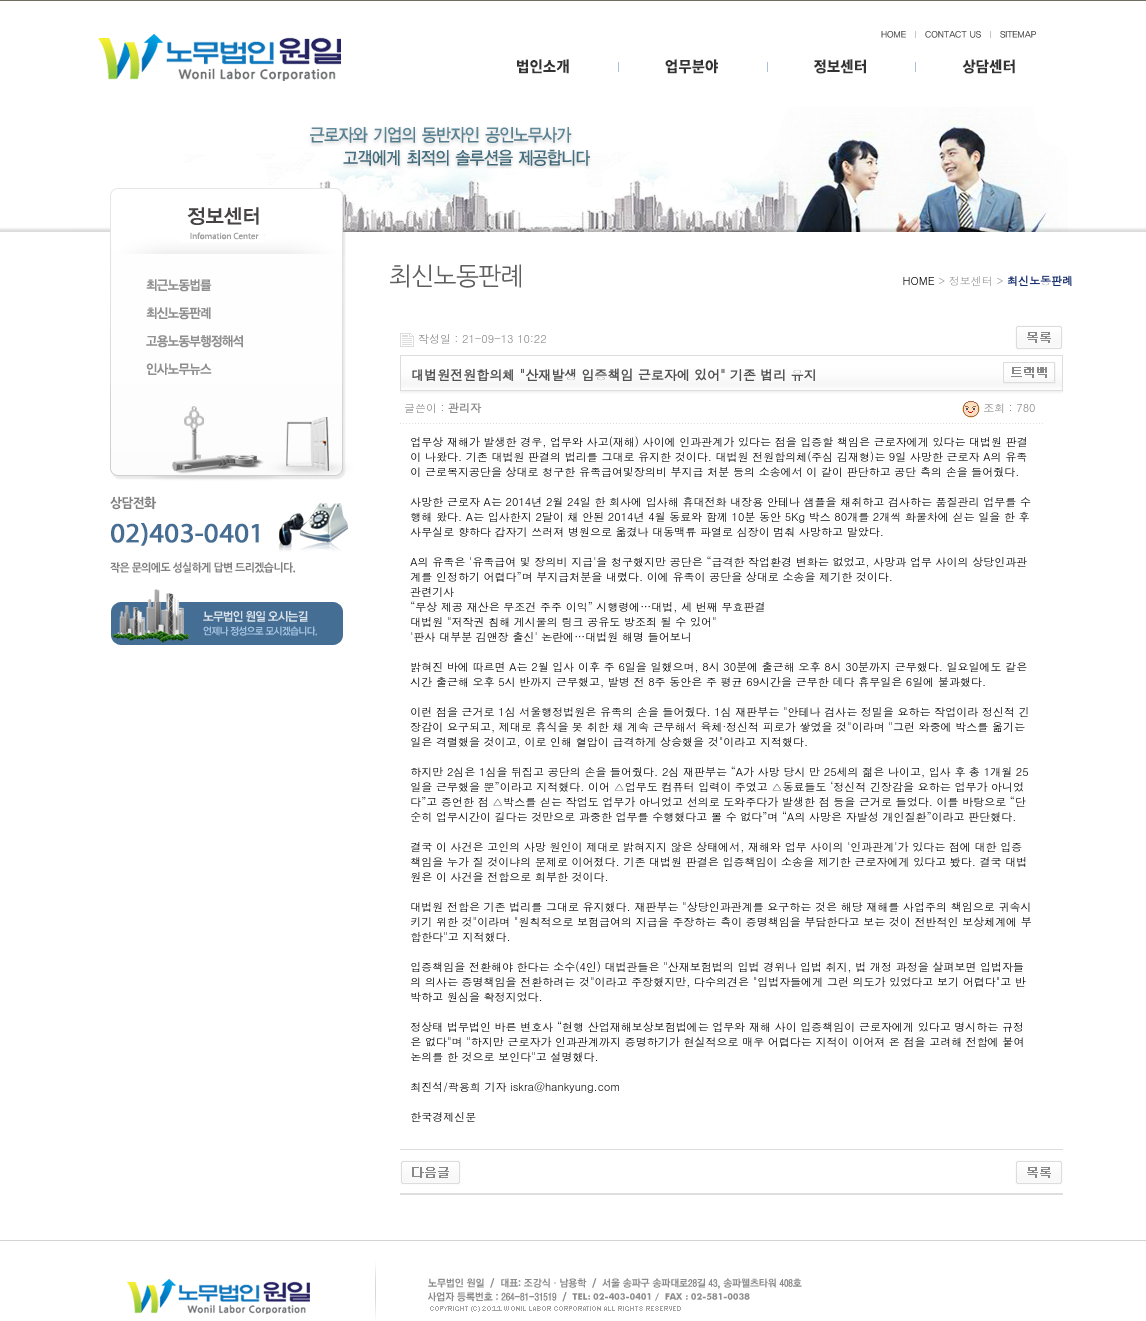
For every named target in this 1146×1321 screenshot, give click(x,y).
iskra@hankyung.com (565, 1086)
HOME (919, 280)
